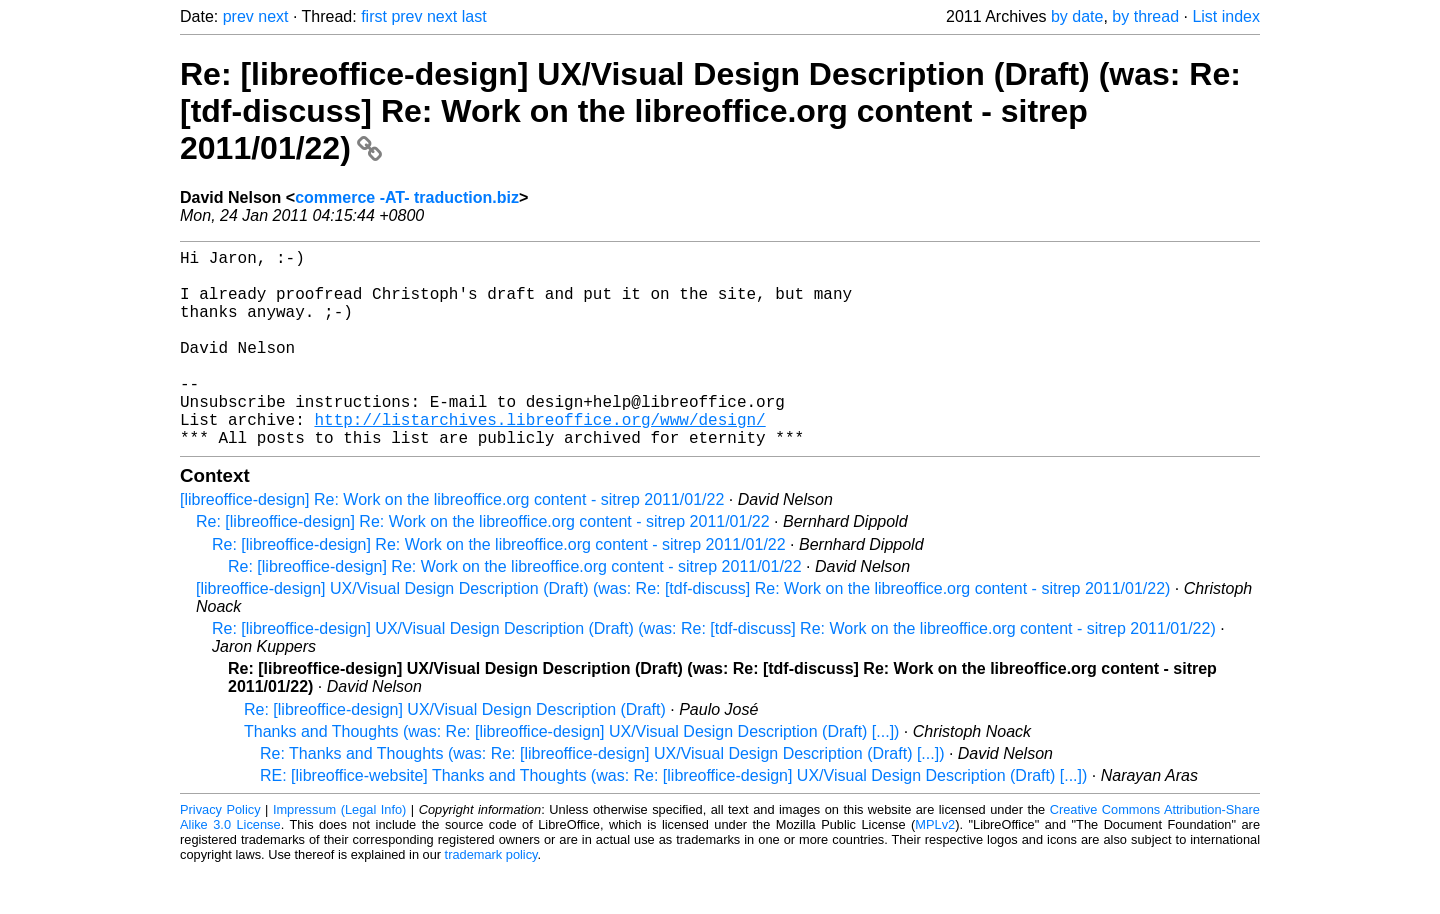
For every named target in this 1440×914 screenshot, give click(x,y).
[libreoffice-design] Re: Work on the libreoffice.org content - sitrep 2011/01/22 (452, 543)
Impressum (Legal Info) (339, 853)
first (374, 16)
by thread (1145, 16)
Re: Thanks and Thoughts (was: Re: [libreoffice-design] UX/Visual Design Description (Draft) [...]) (602, 797)
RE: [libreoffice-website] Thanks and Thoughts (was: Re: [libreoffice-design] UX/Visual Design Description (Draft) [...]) (673, 819)
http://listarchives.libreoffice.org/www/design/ (539, 459)
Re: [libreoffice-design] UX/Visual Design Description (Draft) (455, 753)
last (474, 16)
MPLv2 (935, 868)
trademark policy (491, 898)
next (273, 16)
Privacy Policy (220, 853)
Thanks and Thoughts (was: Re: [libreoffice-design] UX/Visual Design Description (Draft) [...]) (571, 775)
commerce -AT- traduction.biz (407, 197)
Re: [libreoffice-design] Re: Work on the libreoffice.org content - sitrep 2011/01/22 (483, 565)
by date (1077, 16)
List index (1226, 16)
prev (238, 16)
